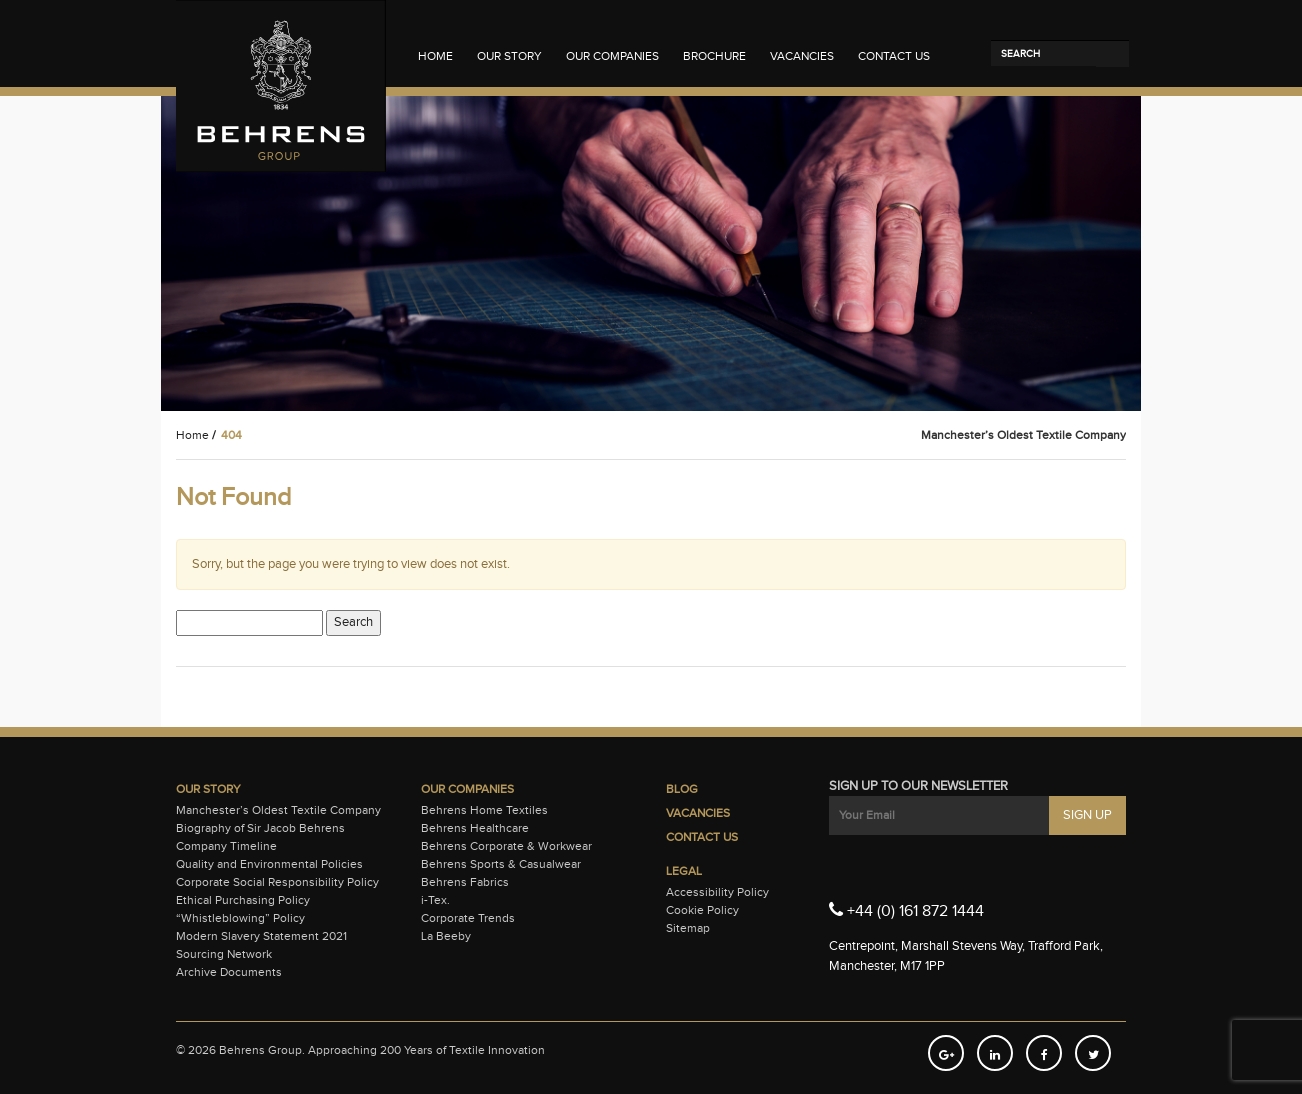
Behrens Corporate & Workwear (506, 846)
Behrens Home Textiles (484, 810)
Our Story (509, 56)
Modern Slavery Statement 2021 (261, 936)
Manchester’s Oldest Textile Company (278, 810)
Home (435, 56)
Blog (682, 789)
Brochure (714, 56)
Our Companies (612, 56)
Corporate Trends (468, 918)
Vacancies (802, 56)
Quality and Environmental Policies (269, 864)
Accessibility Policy (717, 892)
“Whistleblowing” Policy (240, 918)
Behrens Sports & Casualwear (501, 864)
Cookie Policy (702, 910)
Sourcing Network (224, 954)
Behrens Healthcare (475, 828)
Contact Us (894, 56)
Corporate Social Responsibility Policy (277, 882)
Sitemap (688, 928)
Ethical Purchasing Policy (243, 900)
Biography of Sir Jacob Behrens (260, 828)
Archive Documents (229, 972)
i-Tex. (435, 900)
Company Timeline (226, 846)
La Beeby (446, 936)
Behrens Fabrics (465, 882)
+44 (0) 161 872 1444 (906, 910)
